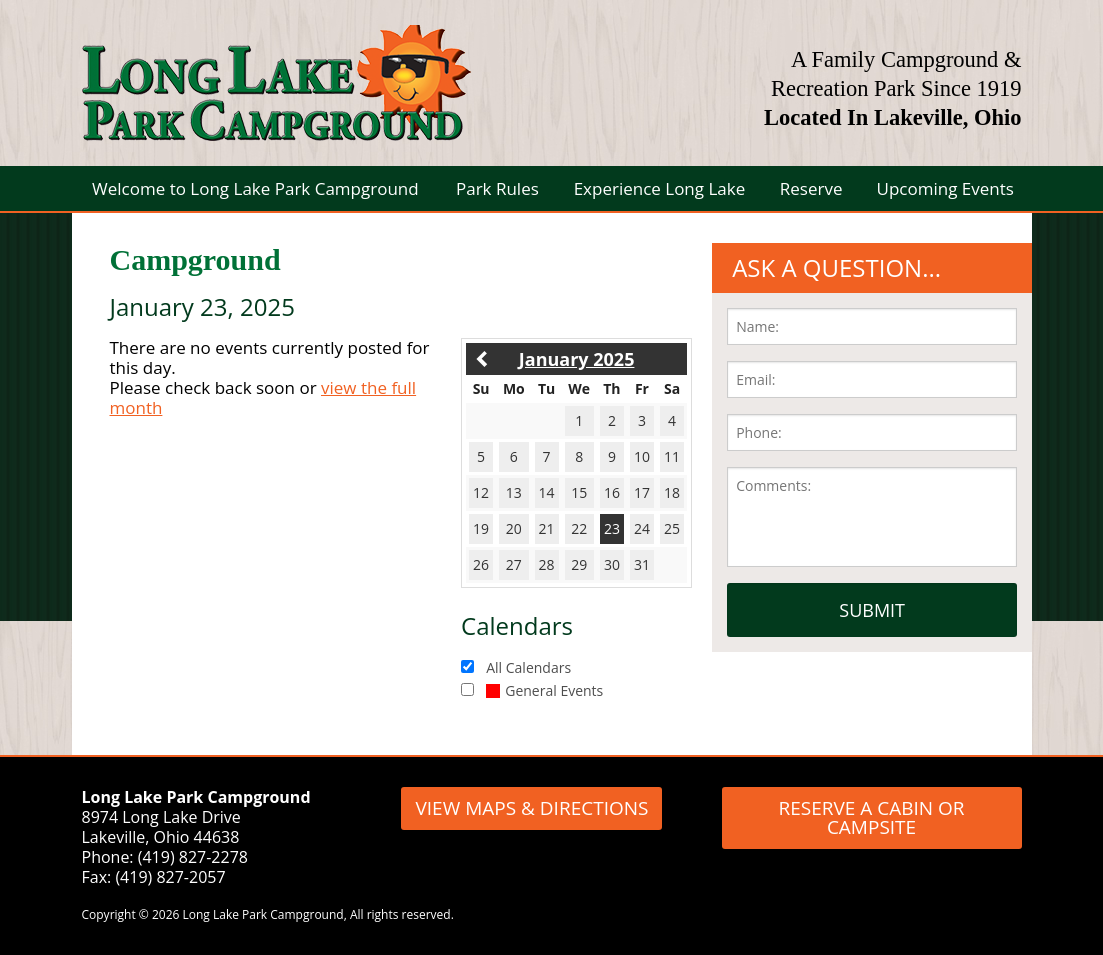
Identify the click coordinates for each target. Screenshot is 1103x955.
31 (642, 564)
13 (514, 492)
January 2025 (577, 359)
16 (612, 492)
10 (642, 456)
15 (579, 492)
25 (672, 528)
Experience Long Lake (660, 188)
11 (672, 456)
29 (579, 564)
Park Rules (497, 188)
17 (642, 492)
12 (481, 492)
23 (612, 528)
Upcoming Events (945, 188)
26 (481, 564)
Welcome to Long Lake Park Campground (255, 188)
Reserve (811, 188)
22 (579, 528)
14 (547, 492)
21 (547, 528)
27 (514, 564)
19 (481, 528)
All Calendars (528, 667)
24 (642, 528)
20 (514, 528)
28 (547, 564)
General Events (544, 690)
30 (612, 564)
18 (672, 492)
